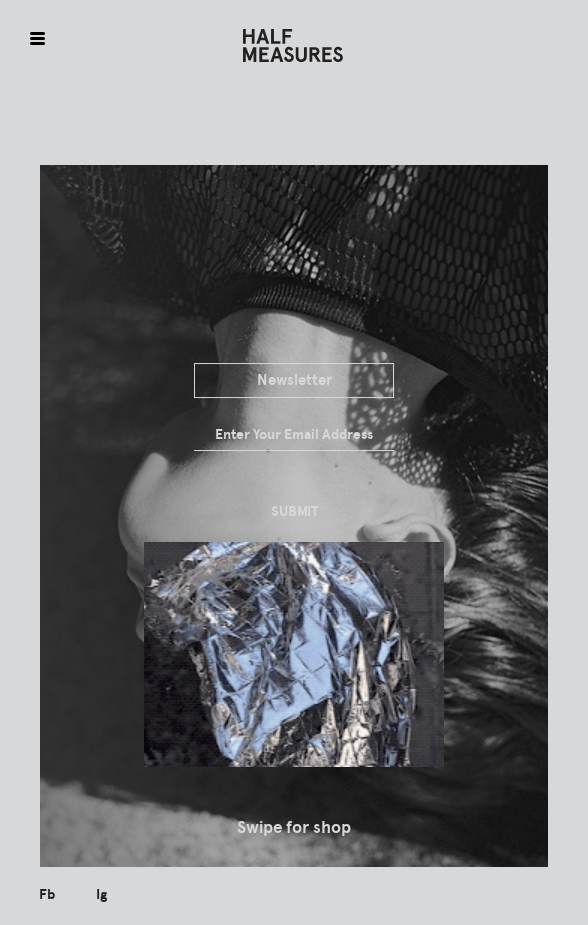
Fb (47, 894)
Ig (101, 894)
